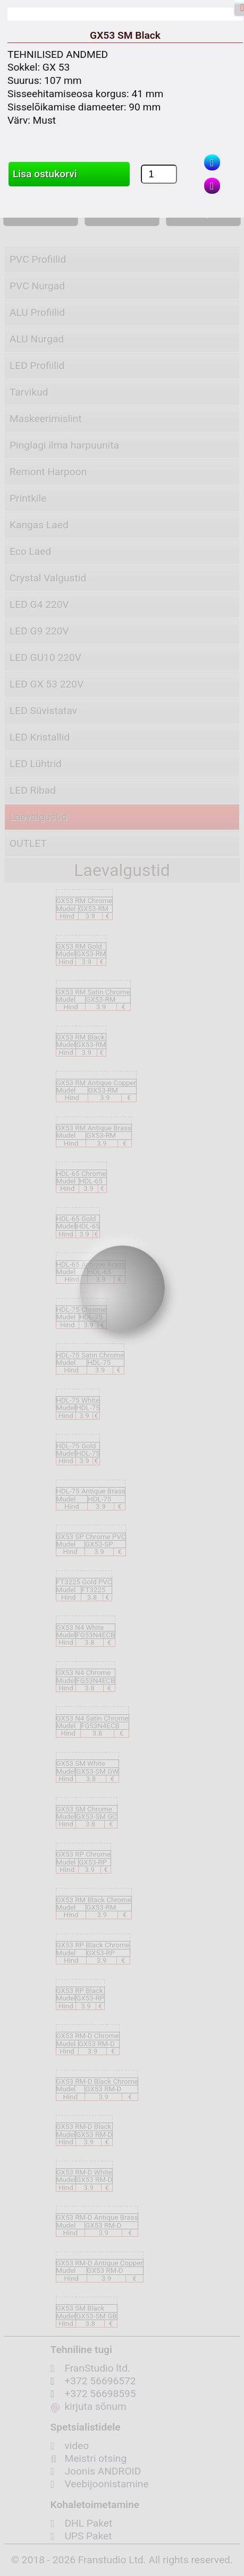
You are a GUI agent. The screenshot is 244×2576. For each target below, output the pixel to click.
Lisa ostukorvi (45, 174)
